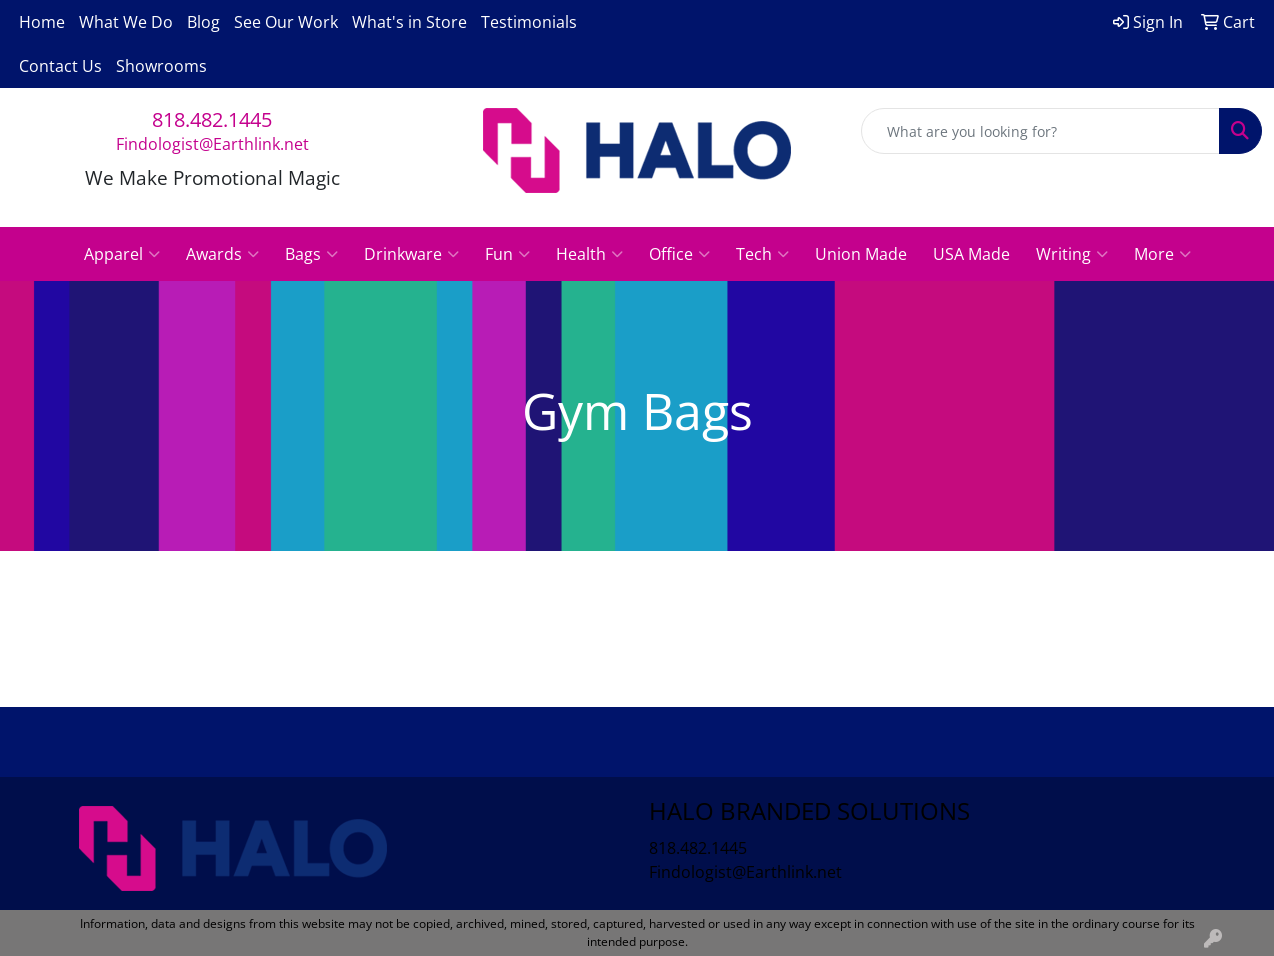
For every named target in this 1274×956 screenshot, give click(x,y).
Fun (507, 254)
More (1162, 254)
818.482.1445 (212, 119)
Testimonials (529, 22)
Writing (1072, 254)
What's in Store (409, 22)
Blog (203, 22)
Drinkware (411, 254)
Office (679, 254)
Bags (311, 254)
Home (42, 22)
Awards (222, 254)
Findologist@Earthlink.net (212, 144)
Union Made (861, 254)
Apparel (122, 254)
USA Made (971, 254)
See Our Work (286, 22)
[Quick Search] (1040, 131)
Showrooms (161, 66)
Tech (762, 254)
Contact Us (60, 66)
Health (589, 254)
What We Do (126, 22)
